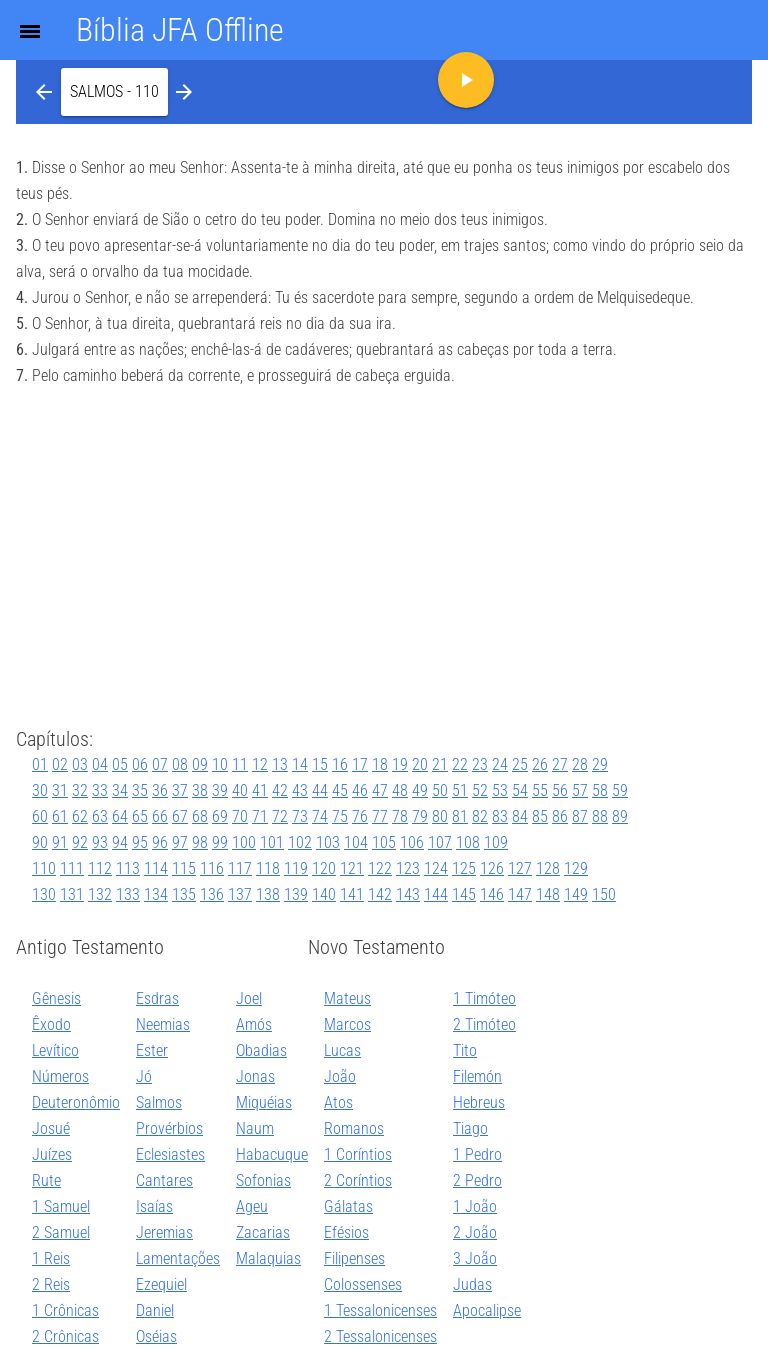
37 (180, 790)
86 (560, 816)
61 (60, 816)
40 (240, 790)
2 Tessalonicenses (380, 1336)
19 (400, 764)
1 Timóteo (484, 998)
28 (580, 764)
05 (120, 764)
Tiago (470, 1128)
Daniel (155, 1310)
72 (280, 816)
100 (244, 842)
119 (296, 868)
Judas (472, 1284)
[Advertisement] (384, 560)
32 (80, 790)
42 (280, 790)
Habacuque (272, 1154)
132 (100, 894)
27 (560, 764)
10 (220, 764)
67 (180, 816)
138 (268, 894)
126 (492, 868)
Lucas (342, 1050)
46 (360, 790)
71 (260, 816)
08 (180, 764)
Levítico (55, 1050)
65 (140, 816)
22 (460, 764)
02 (60, 764)
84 (520, 816)
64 (120, 816)
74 (320, 816)
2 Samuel (61, 1232)
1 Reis (51, 1258)
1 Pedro (477, 1154)
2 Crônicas (65, 1336)
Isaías (154, 1206)
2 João (475, 1232)
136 (212, 894)
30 (40, 790)
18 (380, 764)
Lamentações (178, 1258)
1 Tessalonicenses (380, 1310)
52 (480, 790)
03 (80, 764)
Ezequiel (161, 1284)
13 (280, 764)
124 (436, 868)
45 (340, 790)
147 (520, 894)
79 (420, 816)
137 (240, 894)
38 (200, 790)
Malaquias (268, 1258)
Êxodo (51, 1024)
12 (260, 764)
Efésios (346, 1232)
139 (296, 894)
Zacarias (263, 1232)
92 (80, 842)
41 (260, 790)
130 (44, 894)
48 (400, 790)
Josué (51, 1128)
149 (576, 894)
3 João (475, 1258)
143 (408, 894)
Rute (46, 1180)
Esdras (157, 998)
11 (240, 764)
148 (548, 894)
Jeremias (164, 1232)
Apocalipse (487, 1310)
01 (40, 764)
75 (340, 816)
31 (60, 790)
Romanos (354, 1128)
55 (540, 790)
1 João (475, 1206)
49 (420, 790)
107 (440, 842)
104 (356, 842)
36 (160, 790)
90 (40, 842)
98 (200, 842)
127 (520, 868)
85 (540, 816)
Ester (152, 1050)
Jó (144, 1076)
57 (580, 790)
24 (500, 764)
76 (360, 816)
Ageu (252, 1206)
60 (40, 816)
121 (352, 868)
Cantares (164, 1180)
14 (300, 764)
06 (140, 764)
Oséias (156, 1336)
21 (440, 764)
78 (400, 816)
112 (100, 868)
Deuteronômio (76, 1102)
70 (240, 816)
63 (100, 816)
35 (140, 790)
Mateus (347, 998)
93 (100, 842)
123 (408, 868)
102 (300, 842)
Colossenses (363, 1284)
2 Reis (51, 1284)
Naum (255, 1128)
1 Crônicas (65, 1310)
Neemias (163, 1024)
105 (384, 842)
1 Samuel (61, 1206)
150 (604, 894)
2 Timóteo (484, 1024)
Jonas (255, 1076)
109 (496, 842)
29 (600, 764)
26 (540, 764)
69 (220, 816)
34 (120, 790)
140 (324, 894)
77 (380, 816)
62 (80, 816)
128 (548, 868)
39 (220, 790)
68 (200, 816)
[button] (114, 92)
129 (576, 868)
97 (180, 842)
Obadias (261, 1050)
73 (300, 816)
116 (212, 868)
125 (464, 868)
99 (220, 842)
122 (380, 868)
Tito (465, 1050)
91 (60, 842)
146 (492, 894)
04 (100, 764)
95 (140, 842)
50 (440, 790)
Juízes (52, 1154)
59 (620, 790)
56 (560, 790)
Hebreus (479, 1102)
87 (580, 816)
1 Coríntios (358, 1154)
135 (184, 894)
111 (72, 868)
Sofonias (263, 1180)
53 (500, 790)
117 (240, 868)
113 (128, 868)
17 (360, 764)
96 (160, 842)
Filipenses (354, 1258)
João (340, 1076)
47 (380, 790)
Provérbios (169, 1128)
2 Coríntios (358, 1180)
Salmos (159, 1102)
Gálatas (348, 1206)
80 (440, 816)
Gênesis (56, 998)
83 (500, 816)
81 (460, 816)
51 (460, 790)
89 (620, 816)
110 (44, 868)
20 (420, 764)
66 (160, 816)
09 (200, 764)
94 (120, 842)
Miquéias (264, 1102)
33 (100, 790)
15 (320, 764)
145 (464, 894)
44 (320, 790)
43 (300, 790)
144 (436, 894)
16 (340, 764)
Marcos (347, 1024)
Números (60, 1076)
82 (480, 816)
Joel (249, 998)
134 (156, 894)
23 (480, 764)
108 (468, 842)
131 (72, 894)
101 (272, 842)
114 (156, 868)
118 (268, 868)
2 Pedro (477, 1180)
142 (380, 894)
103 (328, 842)
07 (160, 764)
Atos (338, 1102)
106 (412, 842)
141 (352, 894)
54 (520, 790)
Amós (254, 1024)
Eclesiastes (170, 1154)
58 (600, 790)
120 (324, 868)
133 (128, 894)
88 (600, 816)
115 (184, 868)
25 (520, 764)
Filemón (477, 1076)
